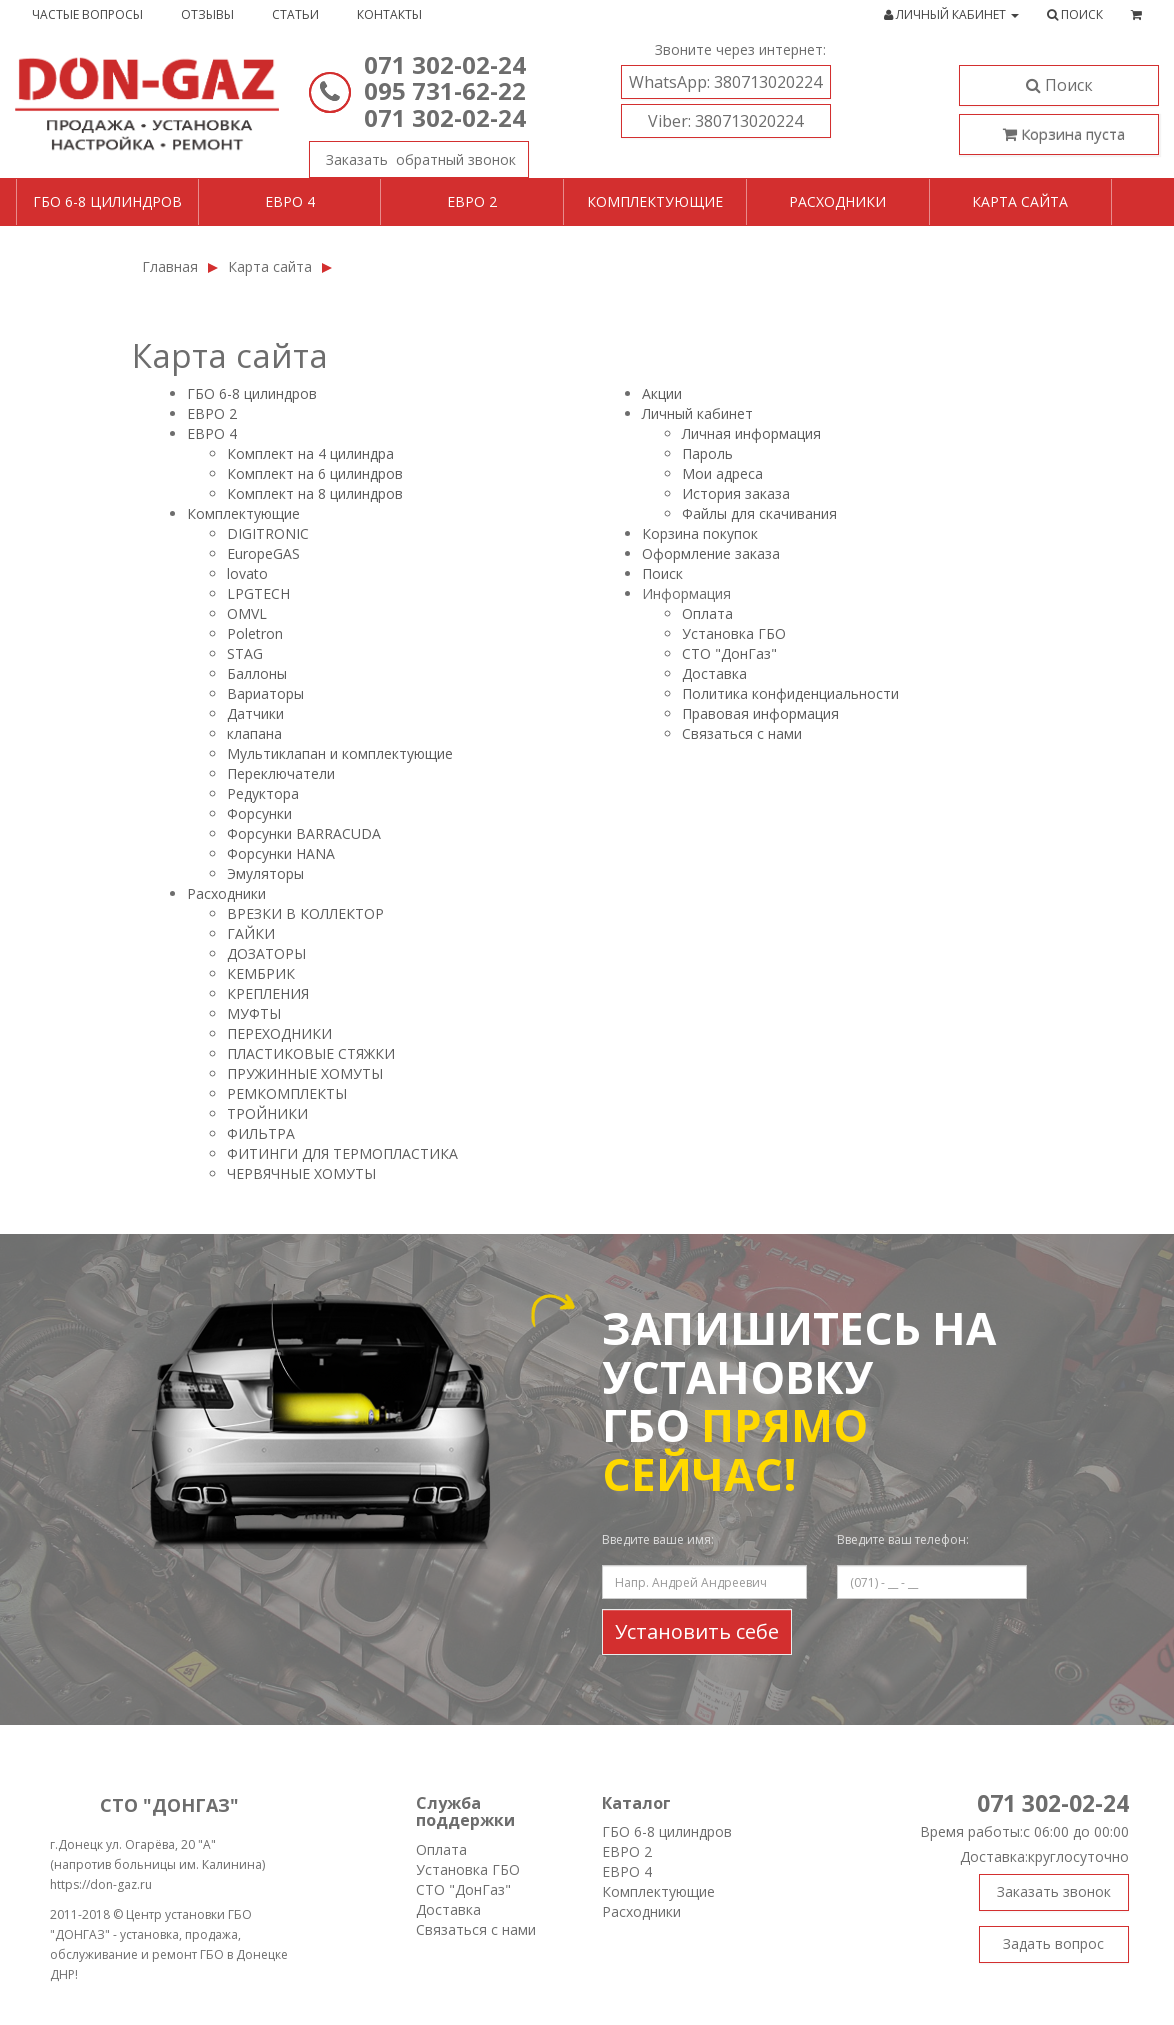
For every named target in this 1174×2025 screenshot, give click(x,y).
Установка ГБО (734, 633)
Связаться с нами (742, 733)
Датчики (255, 713)
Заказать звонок (412, 155)
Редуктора (263, 793)
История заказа (736, 493)
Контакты (389, 14)
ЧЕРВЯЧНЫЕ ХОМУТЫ (301, 1173)
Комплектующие (655, 201)
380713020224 (725, 82)
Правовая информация (760, 713)
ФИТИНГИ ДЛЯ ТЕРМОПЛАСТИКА (342, 1153)
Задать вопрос (1053, 1943)
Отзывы (207, 14)
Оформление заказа (711, 553)
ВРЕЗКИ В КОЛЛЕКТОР (305, 913)
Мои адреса (722, 473)
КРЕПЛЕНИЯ (268, 993)
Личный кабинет (697, 413)
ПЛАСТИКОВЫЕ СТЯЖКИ (311, 1053)
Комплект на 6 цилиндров (315, 473)
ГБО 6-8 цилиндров (107, 201)
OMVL (247, 613)
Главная (170, 266)
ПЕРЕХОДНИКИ (279, 1033)
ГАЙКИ (251, 933)
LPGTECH (258, 593)
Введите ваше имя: (658, 1539)
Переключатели (281, 773)
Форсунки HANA (281, 853)
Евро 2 (472, 201)
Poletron (255, 633)
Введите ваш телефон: (903, 1539)
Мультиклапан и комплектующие (340, 753)
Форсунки (259, 813)
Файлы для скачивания (759, 513)
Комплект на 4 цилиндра (310, 453)
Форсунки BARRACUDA (304, 833)
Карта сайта (1020, 201)
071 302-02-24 (445, 64)
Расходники (837, 201)
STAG (245, 653)
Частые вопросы (87, 14)
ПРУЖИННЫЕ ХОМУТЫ (305, 1073)
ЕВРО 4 (212, 433)
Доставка (714, 673)
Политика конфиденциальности (790, 693)
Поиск (1059, 85)
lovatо (247, 573)
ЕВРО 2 (212, 413)
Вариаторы (265, 693)
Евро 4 (290, 201)
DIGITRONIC (268, 533)
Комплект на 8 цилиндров (315, 493)
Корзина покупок (700, 533)
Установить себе (697, 1631)
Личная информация (751, 433)
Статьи (295, 14)
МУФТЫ (254, 1013)
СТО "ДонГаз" (729, 653)
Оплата (707, 613)
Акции (662, 393)
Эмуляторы (265, 873)
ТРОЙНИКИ (267, 1113)
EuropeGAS (263, 553)
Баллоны (257, 673)
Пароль (707, 453)
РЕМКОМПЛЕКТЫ (287, 1093)
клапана (254, 733)
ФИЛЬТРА (261, 1133)
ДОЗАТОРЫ (266, 953)
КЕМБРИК (261, 973)
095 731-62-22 (445, 90)
